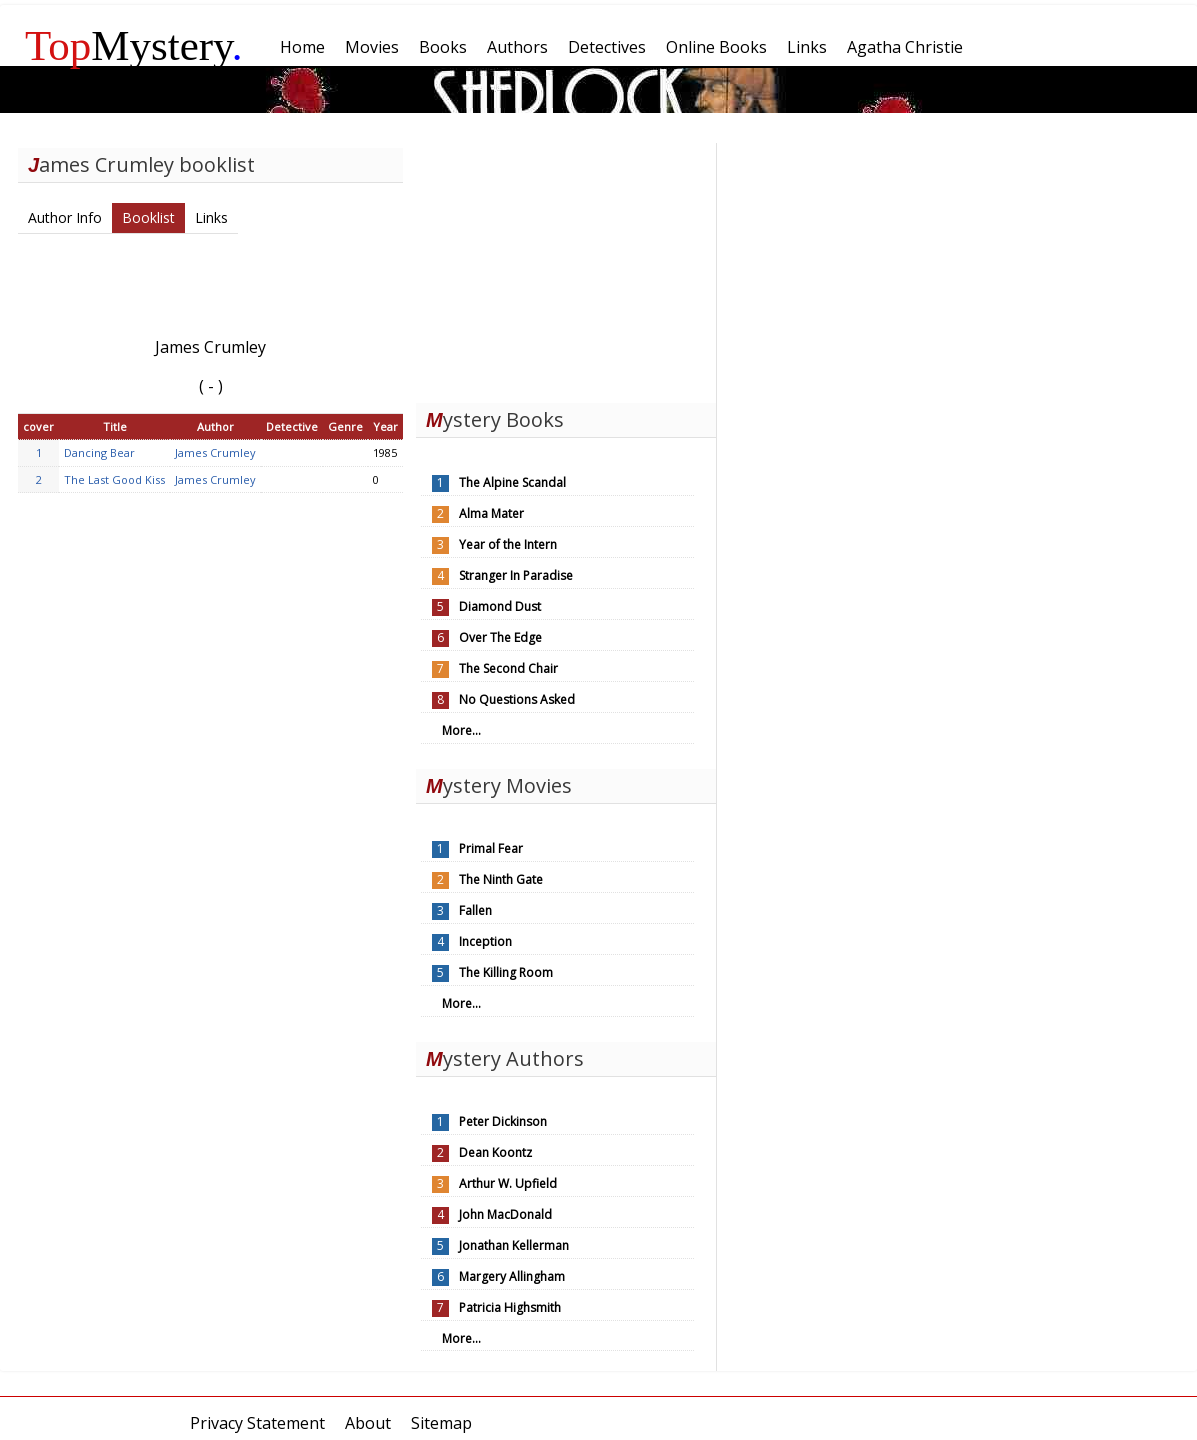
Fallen (475, 910)
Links (211, 217)
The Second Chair (508, 668)
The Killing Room (506, 972)
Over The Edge (500, 637)
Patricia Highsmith (510, 1307)
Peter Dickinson (503, 1121)
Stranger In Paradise (516, 575)
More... (461, 730)
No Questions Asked (517, 699)
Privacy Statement (257, 1423)
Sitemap (441, 1423)
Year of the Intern (508, 544)
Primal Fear (491, 848)
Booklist (148, 217)
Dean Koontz (495, 1152)
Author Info (65, 217)
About (368, 1423)
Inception (485, 941)
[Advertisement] (566, 268)
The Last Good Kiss (114, 479)
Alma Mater (491, 513)
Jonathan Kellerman (514, 1245)
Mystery (134, 45)
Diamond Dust (500, 606)
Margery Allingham (512, 1276)
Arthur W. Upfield (508, 1183)
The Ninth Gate (501, 879)
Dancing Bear (99, 452)
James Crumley (215, 452)
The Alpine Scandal (512, 482)
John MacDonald (505, 1214)
